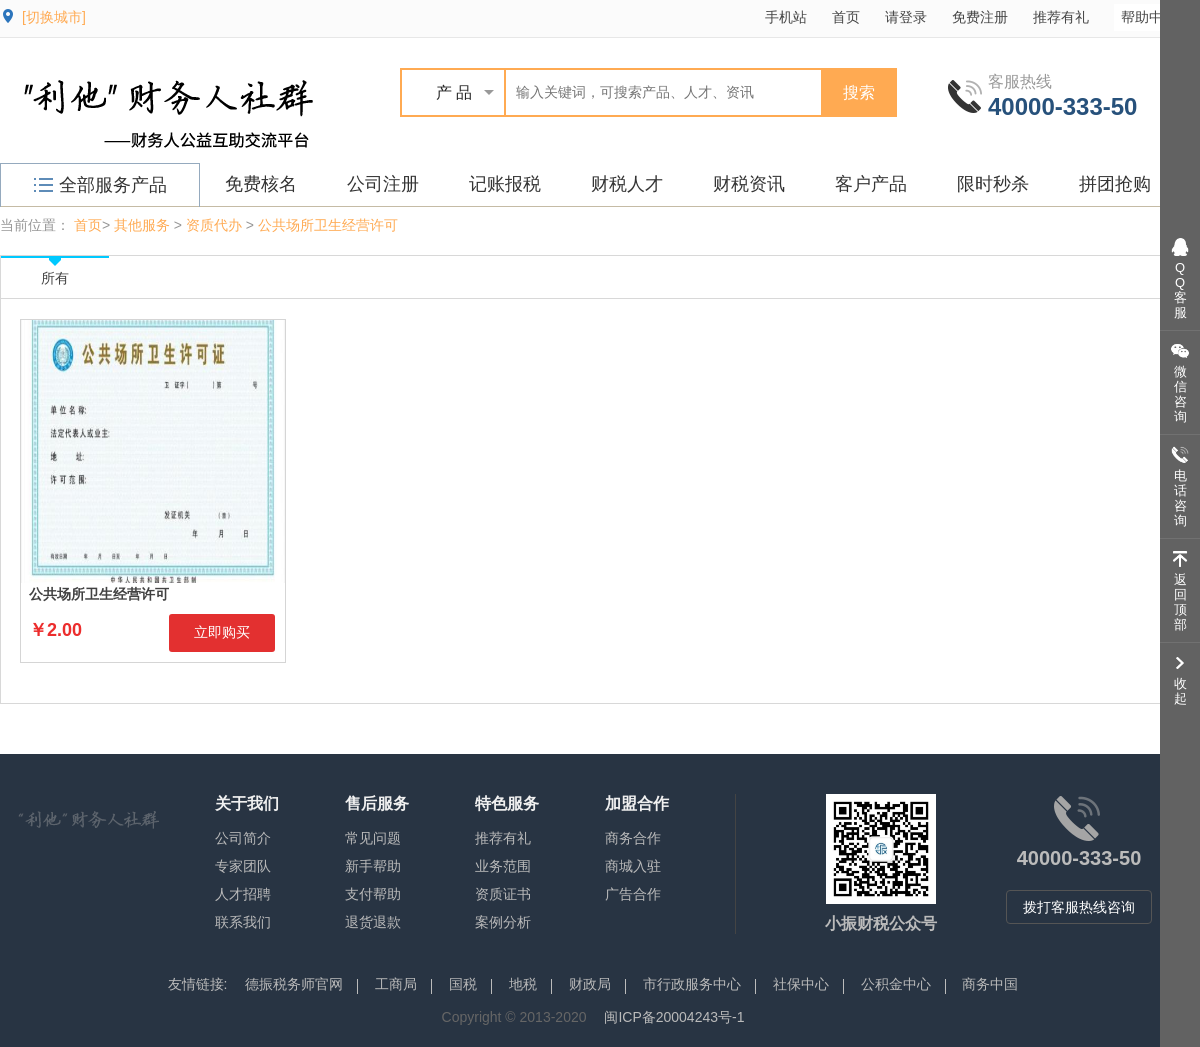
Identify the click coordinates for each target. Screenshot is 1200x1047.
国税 (463, 984)
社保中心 (801, 984)
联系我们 (243, 922)
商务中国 (990, 984)
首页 (846, 17)
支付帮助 (373, 894)
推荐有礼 (1061, 17)
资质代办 (214, 225)
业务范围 (503, 866)
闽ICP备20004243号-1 (674, 1017)
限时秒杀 (993, 184)
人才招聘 (243, 894)
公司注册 (383, 184)
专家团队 (243, 866)
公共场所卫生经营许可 (328, 225)
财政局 (590, 984)
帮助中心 (1158, 16)
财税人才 (627, 184)
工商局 (396, 984)
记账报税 (505, 184)
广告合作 (633, 894)
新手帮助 (373, 866)
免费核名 (261, 184)
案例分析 (503, 922)
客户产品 (871, 184)
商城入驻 (633, 866)
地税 (523, 984)
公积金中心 (896, 984)
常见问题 (373, 838)
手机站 (786, 17)
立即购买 (222, 632)
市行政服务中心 (692, 984)
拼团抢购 (1115, 184)
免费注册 (980, 17)
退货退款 (373, 922)
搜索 (859, 92)
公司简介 (243, 838)
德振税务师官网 (294, 984)
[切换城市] (54, 17)
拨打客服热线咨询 (1079, 907)
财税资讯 (749, 184)
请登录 (906, 17)
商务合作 (633, 838)
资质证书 (503, 894)
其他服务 (142, 225)
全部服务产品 (100, 185)
